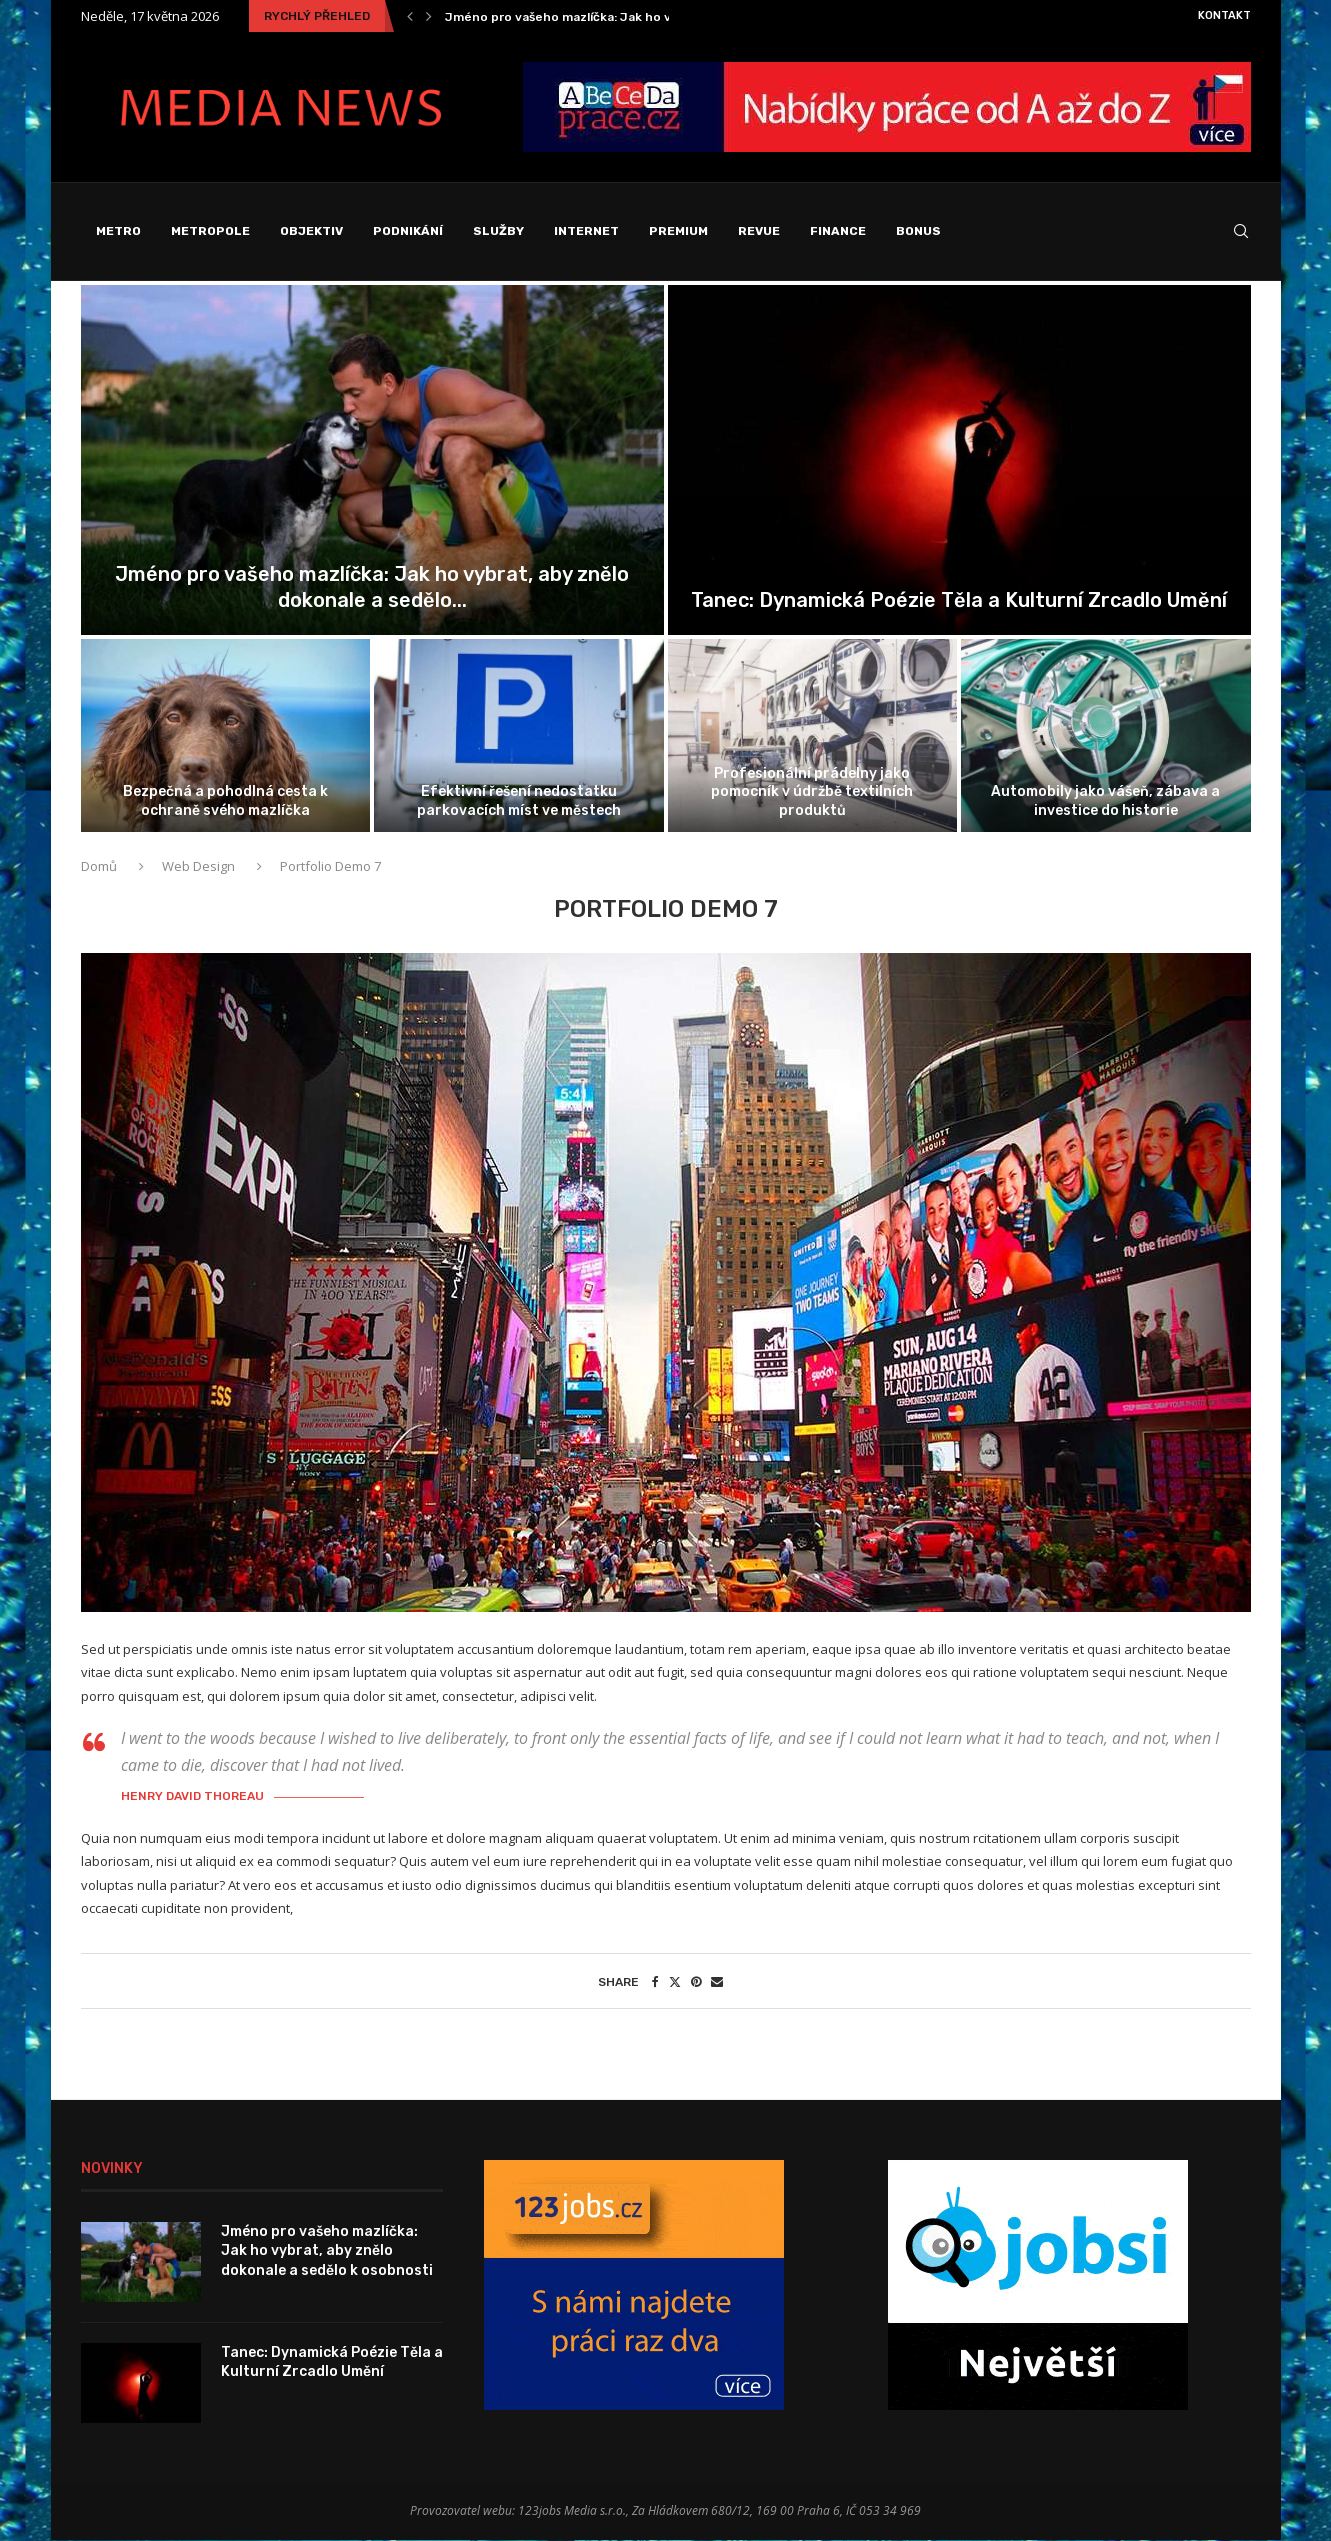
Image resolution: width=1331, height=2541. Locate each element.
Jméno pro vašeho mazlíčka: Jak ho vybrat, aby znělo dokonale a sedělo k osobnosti (327, 2252)
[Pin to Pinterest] (696, 1982)
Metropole (210, 231)
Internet (586, 231)
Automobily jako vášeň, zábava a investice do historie (1105, 801)
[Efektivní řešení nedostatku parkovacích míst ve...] (519, 736)
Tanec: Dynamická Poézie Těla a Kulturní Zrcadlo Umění (959, 601)
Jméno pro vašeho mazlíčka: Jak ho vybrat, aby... (593, 17)
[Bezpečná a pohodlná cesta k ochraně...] (226, 736)
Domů (100, 867)
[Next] (429, 16)
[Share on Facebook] (655, 1982)
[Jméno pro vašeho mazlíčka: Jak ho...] (372, 461)
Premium (678, 231)
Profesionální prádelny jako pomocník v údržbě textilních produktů (812, 792)
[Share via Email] (717, 1982)
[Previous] (410, 16)
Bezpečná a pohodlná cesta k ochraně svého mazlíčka (225, 801)
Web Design (198, 867)
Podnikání (408, 231)
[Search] (1241, 232)
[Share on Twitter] (675, 1982)
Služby (498, 231)
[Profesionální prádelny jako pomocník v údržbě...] (813, 736)
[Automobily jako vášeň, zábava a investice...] (1106, 736)
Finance (838, 231)
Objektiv (311, 231)
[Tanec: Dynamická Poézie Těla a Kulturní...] (959, 461)
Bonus (918, 231)
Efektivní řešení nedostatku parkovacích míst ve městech (519, 801)
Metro (118, 231)
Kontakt (1224, 15)
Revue (759, 231)
